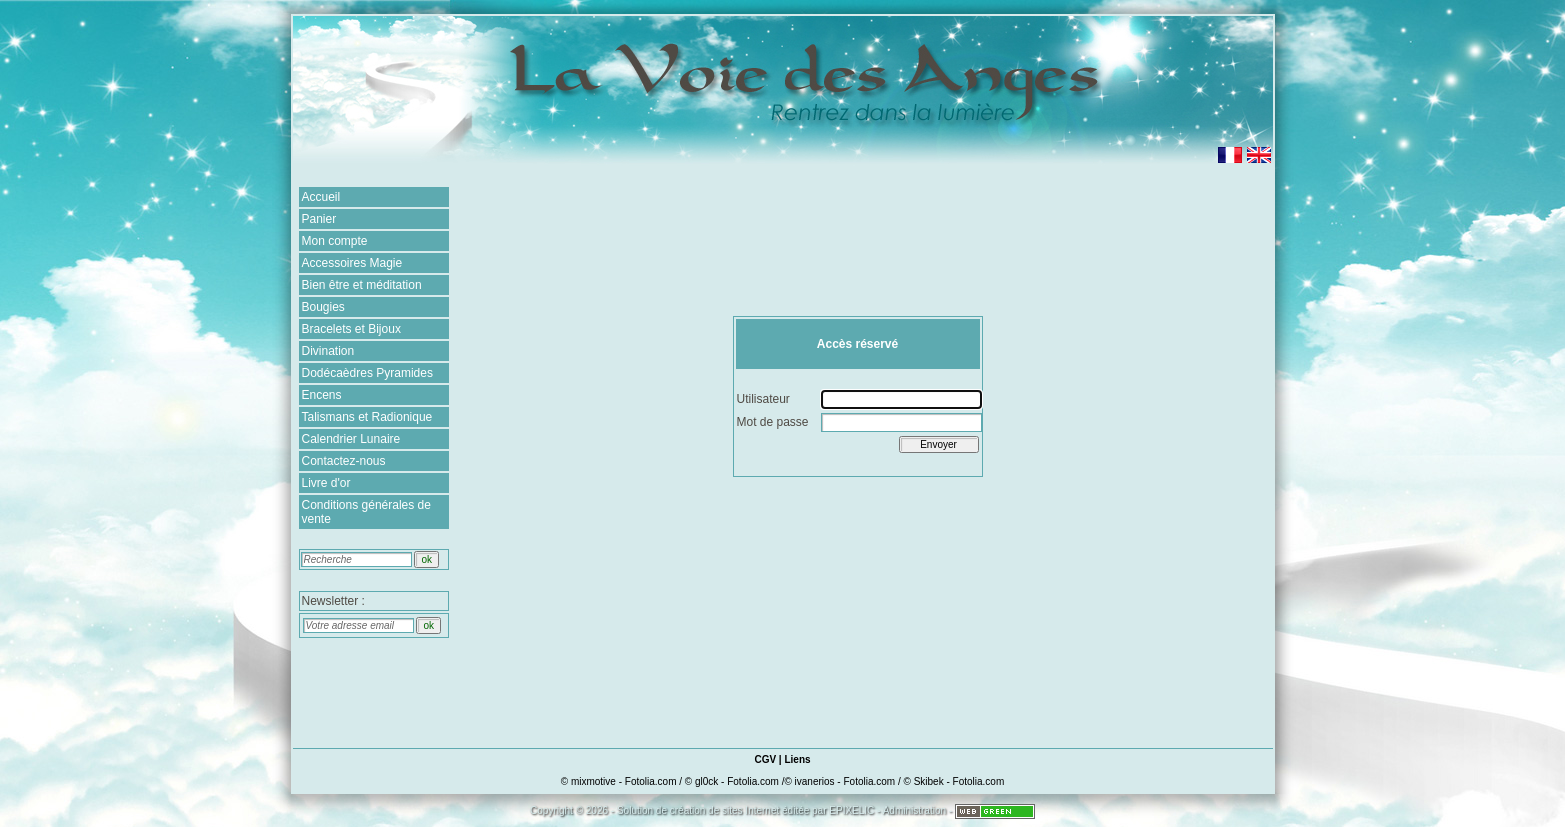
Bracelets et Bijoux (351, 329)
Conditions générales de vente (366, 512)
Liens (797, 759)
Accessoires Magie (352, 263)
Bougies (323, 307)
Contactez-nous (344, 461)
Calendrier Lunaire (351, 439)
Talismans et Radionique (367, 417)
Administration (914, 810)
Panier (319, 219)
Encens (322, 395)
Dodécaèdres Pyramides (367, 373)
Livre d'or (326, 483)
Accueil (321, 197)
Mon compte (335, 241)
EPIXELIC (851, 810)
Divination (328, 351)
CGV (765, 759)
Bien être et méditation (362, 285)
